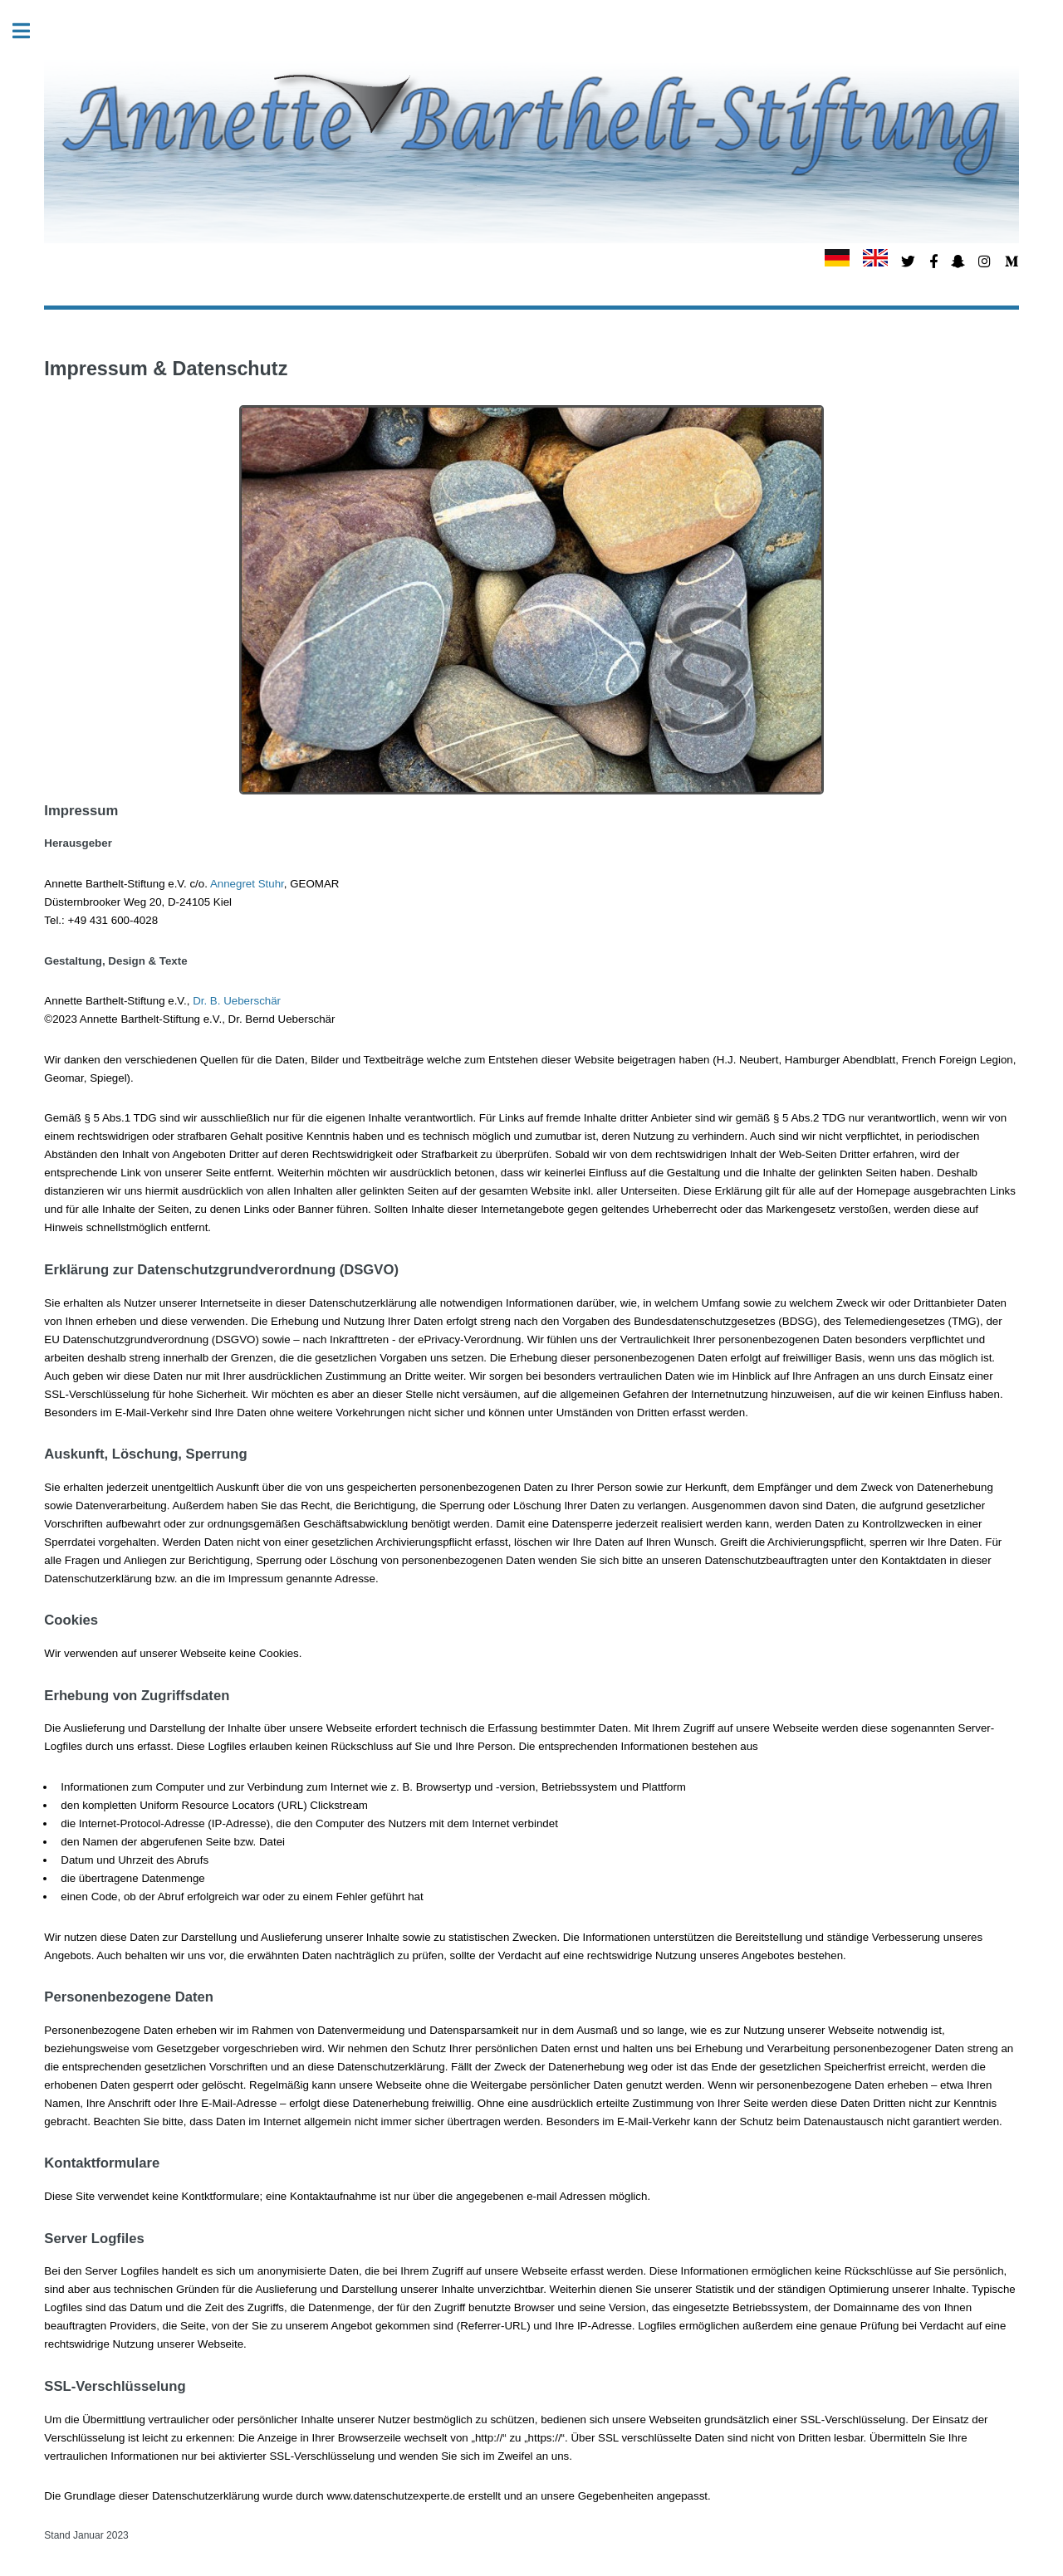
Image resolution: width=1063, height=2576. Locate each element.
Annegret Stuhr (247, 883)
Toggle (30, 31)
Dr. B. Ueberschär (237, 1001)
